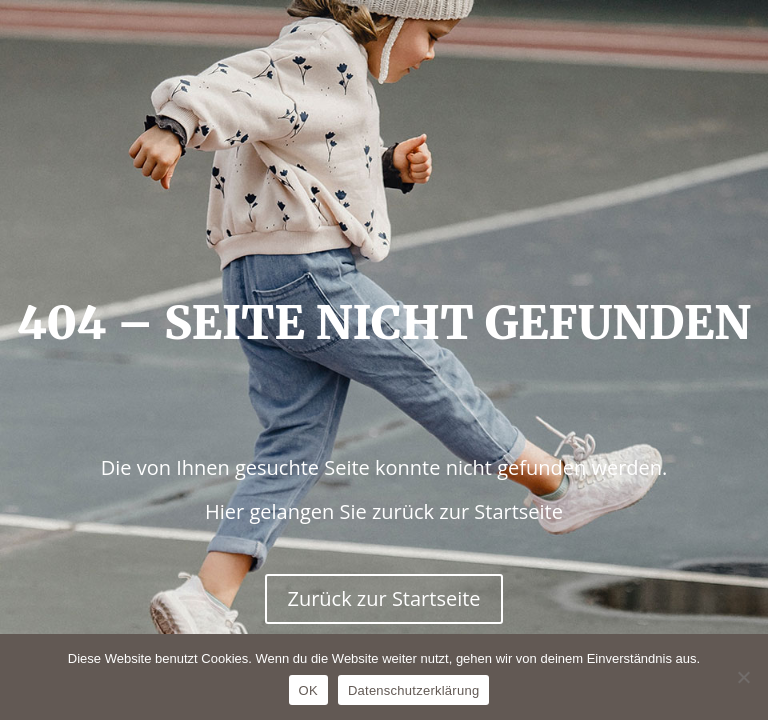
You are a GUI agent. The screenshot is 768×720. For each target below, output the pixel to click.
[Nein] (743, 677)
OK (308, 690)
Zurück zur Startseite (383, 598)
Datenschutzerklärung (413, 690)
